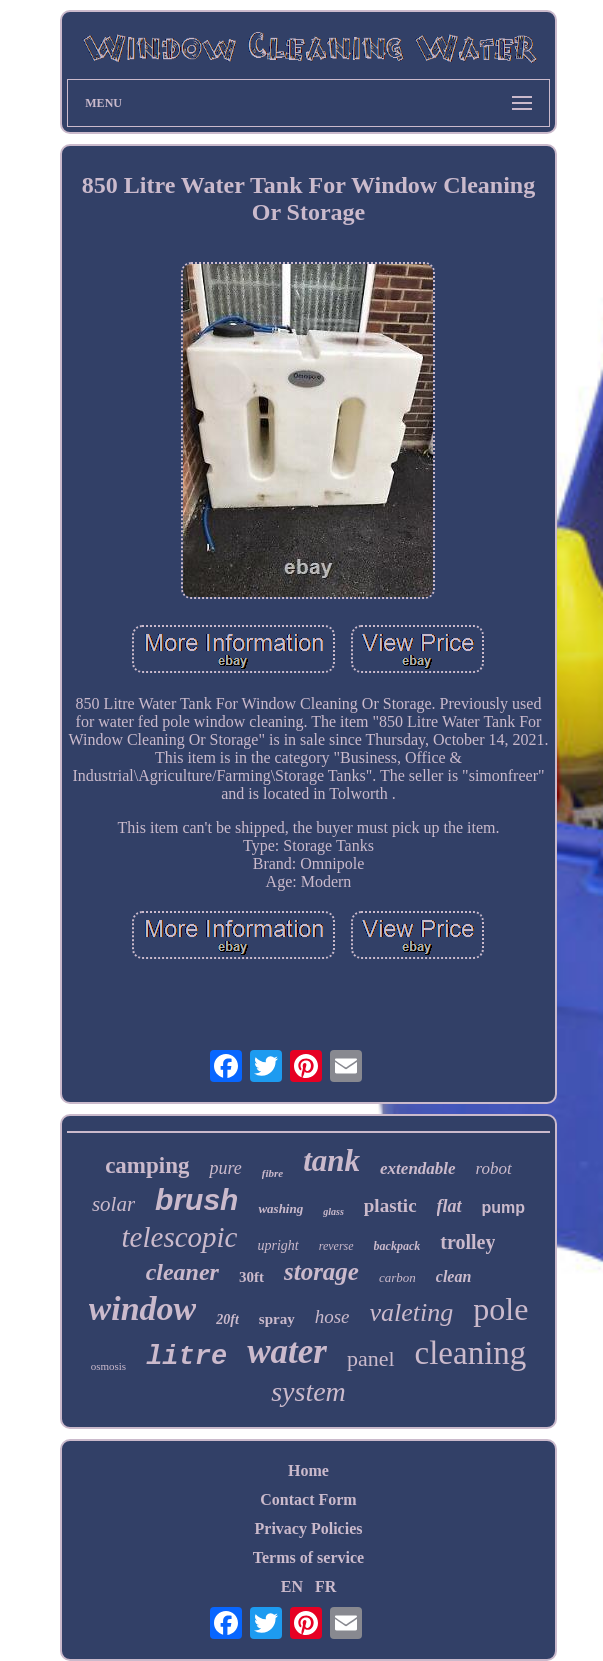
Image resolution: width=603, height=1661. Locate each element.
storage (321, 1271)
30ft (251, 1277)
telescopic (180, 1237)
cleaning (471, 1353)
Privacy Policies (309, 1528)
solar (113, 1204)
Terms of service (308, 1557)
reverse (336, 1246)
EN (292, 1586)
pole (500, 1309)
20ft (227, 1319)
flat (449, 1206)
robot (494, 1168)
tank (331, 1160)
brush (196, 1199)
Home (308, 1470)
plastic (390, 1205)
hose (332, 1316)
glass (333, 1211)
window (143, 1308)
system (308, 1391)
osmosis (108, 1366)
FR (325, 1586)
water (287, 1351)
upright (278, 1245)
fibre (272, 1173)
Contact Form (308, 1499)
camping (147, 1165)
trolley (467, 1242)
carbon (397, 1277)
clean (454, 1276)
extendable (418, 1168)
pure (225, 1168)
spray (277, 1319)
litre (186, 1357)
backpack (397, 1246)
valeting (412, 1312)
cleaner (182, 1272)
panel (371, 1358)
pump (504, 1207)
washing (280, 1208)
